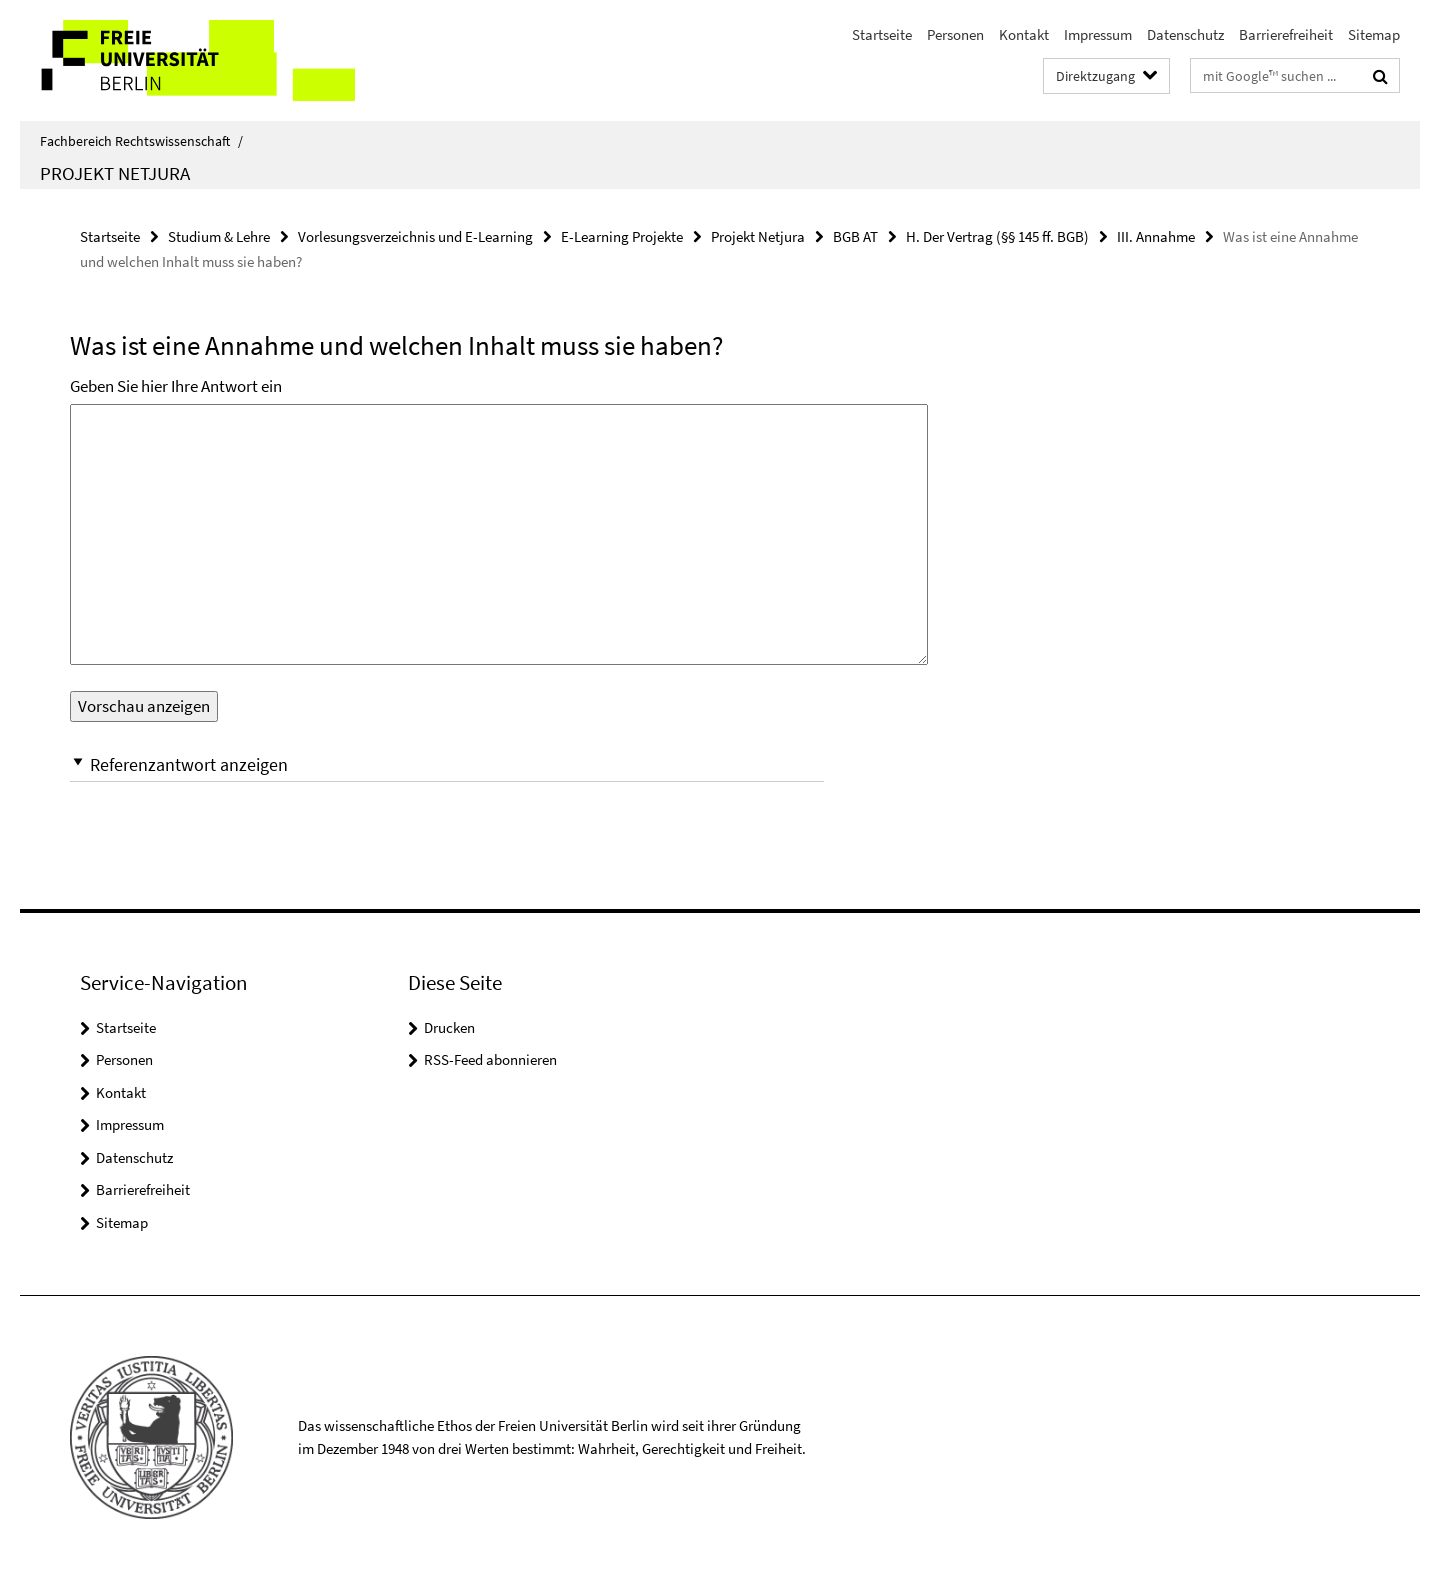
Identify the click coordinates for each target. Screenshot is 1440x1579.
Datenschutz (1185, 34)
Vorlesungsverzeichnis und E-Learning (415, 236)
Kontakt (1024, 34)
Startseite (882, 34)
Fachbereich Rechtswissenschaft (141, 141)
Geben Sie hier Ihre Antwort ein (176, 386)
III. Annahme (1156, 236)
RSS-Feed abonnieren (490, 1059)
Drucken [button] (449, 1027)
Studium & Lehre (219, 236)
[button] (447, 764)
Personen (955, 34)
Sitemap (1374, 34)
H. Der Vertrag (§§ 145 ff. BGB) (997, 236)
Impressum (1098, 34)
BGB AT (855, 236)
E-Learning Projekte (622, 236)
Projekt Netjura (115, 173)
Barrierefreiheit (1286, 34)
